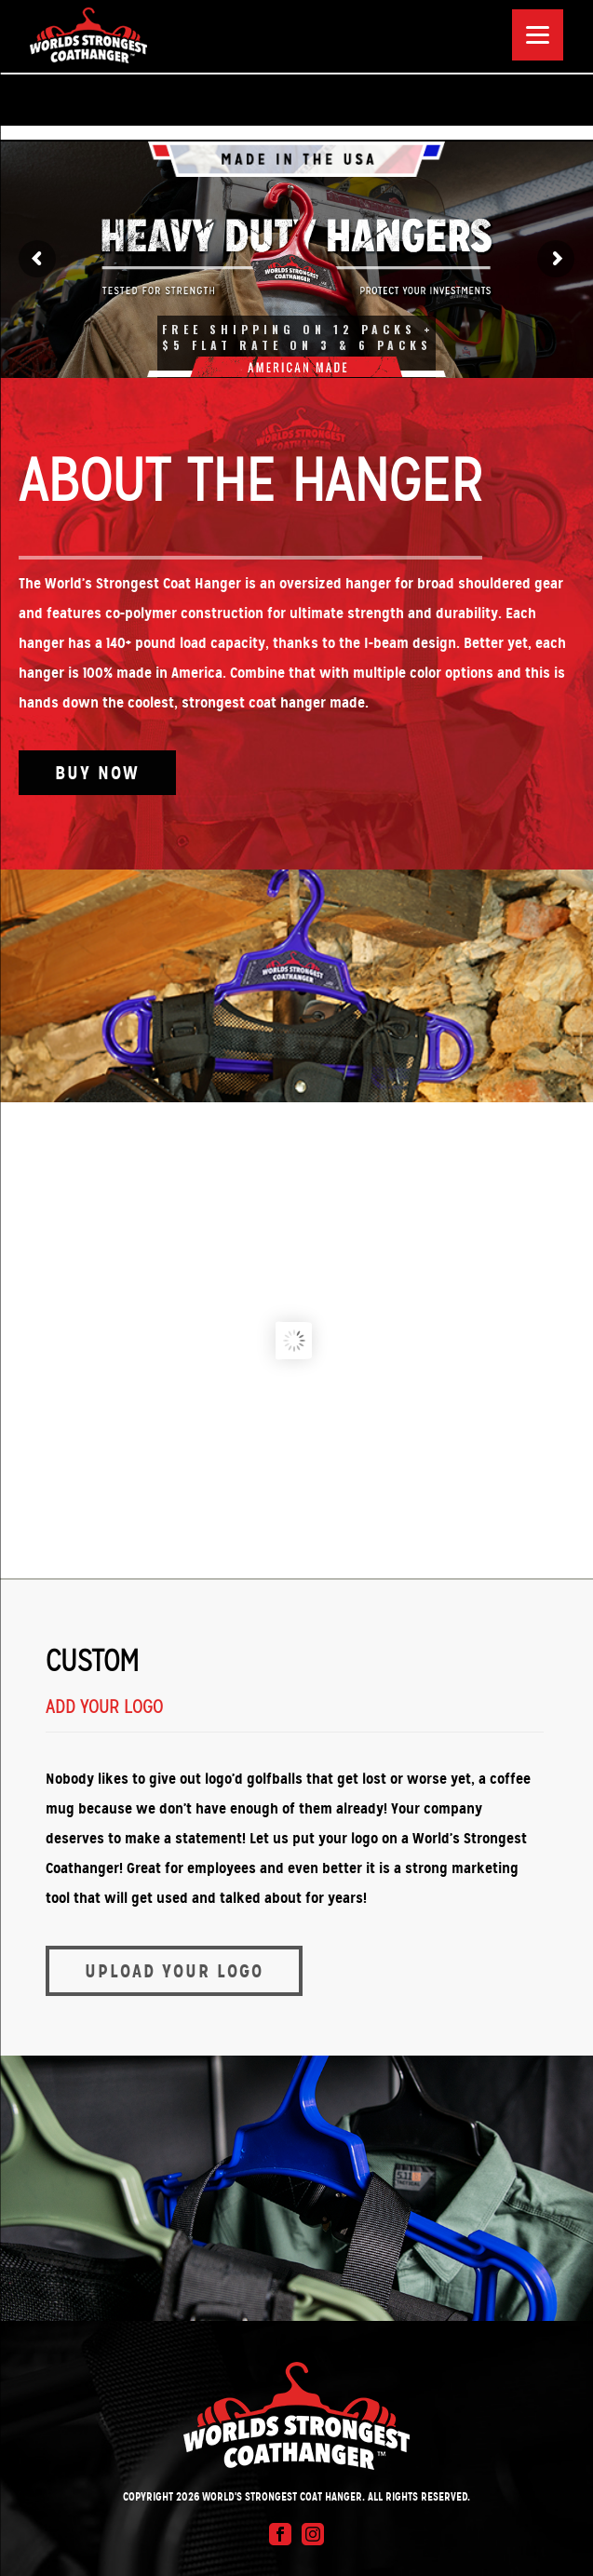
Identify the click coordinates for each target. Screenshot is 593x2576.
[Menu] (537, 35)
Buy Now (97, 773)
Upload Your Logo (174, 1971)
